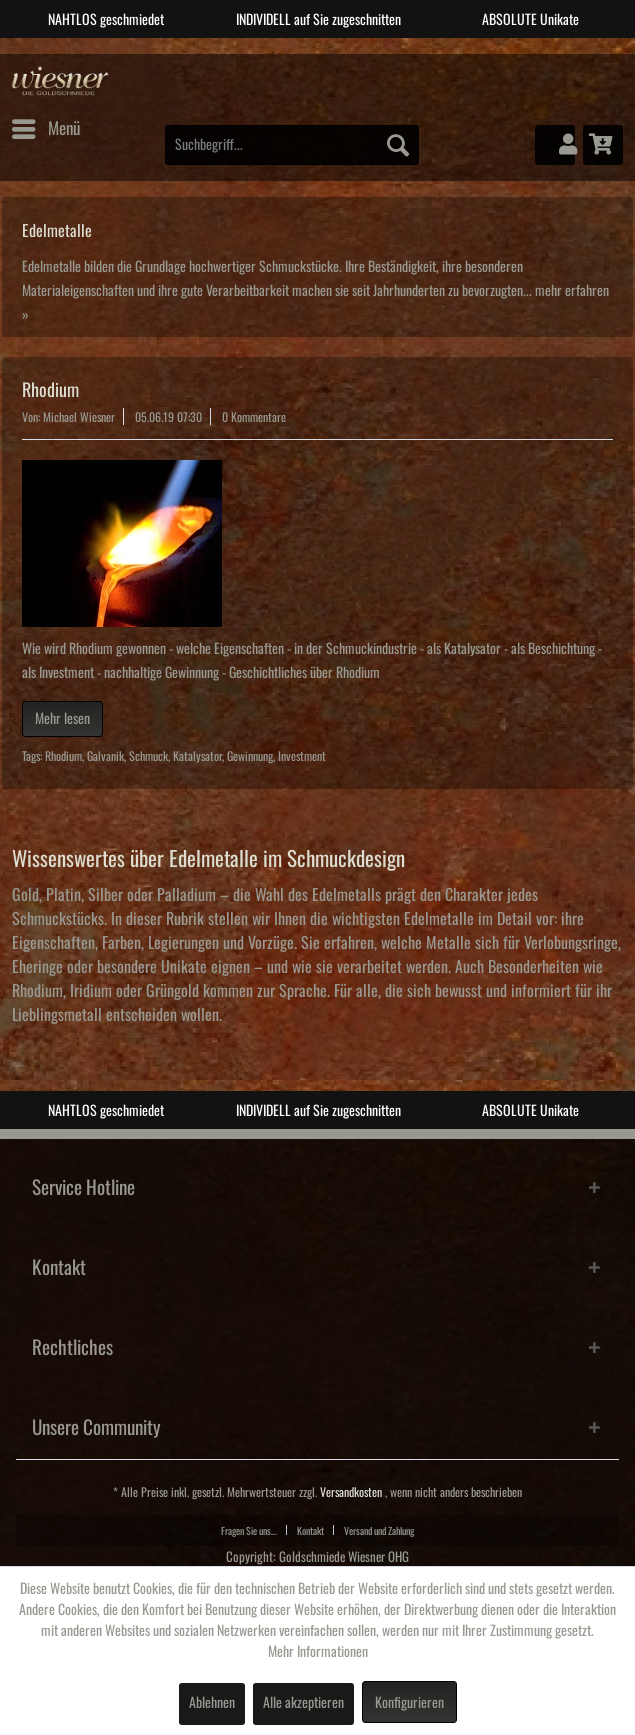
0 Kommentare (254, 417)
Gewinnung (250, 756)
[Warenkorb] (603, 145)
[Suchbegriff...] (292, 145)
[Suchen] (398, 145)
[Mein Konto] (555, 145)
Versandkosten (351, 1492)
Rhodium (50, 390)
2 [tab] (303, 53)
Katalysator (197, 756)
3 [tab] (333, 53)
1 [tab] (273, 53)
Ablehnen (212, 1703)
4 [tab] (363, 53)
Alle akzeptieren (303, 1703)
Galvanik (105, 756)
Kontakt (310, 1531)
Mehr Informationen (318, 1652)
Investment (302, 756)
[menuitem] (45, 129)
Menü (46, 125)
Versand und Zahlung (379, 1531)
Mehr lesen (62, 719)
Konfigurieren (409, 1703)
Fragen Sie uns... (249, 1531)
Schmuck (148, 756)
